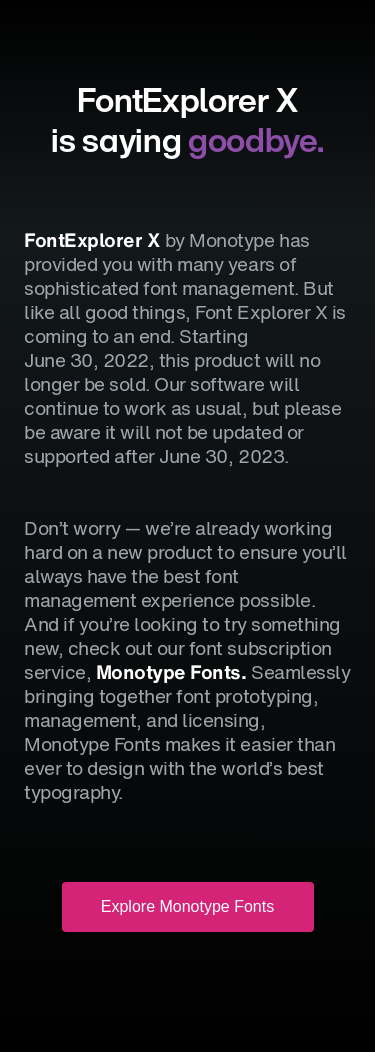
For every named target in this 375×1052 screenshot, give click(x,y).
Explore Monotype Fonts (187, 906)
